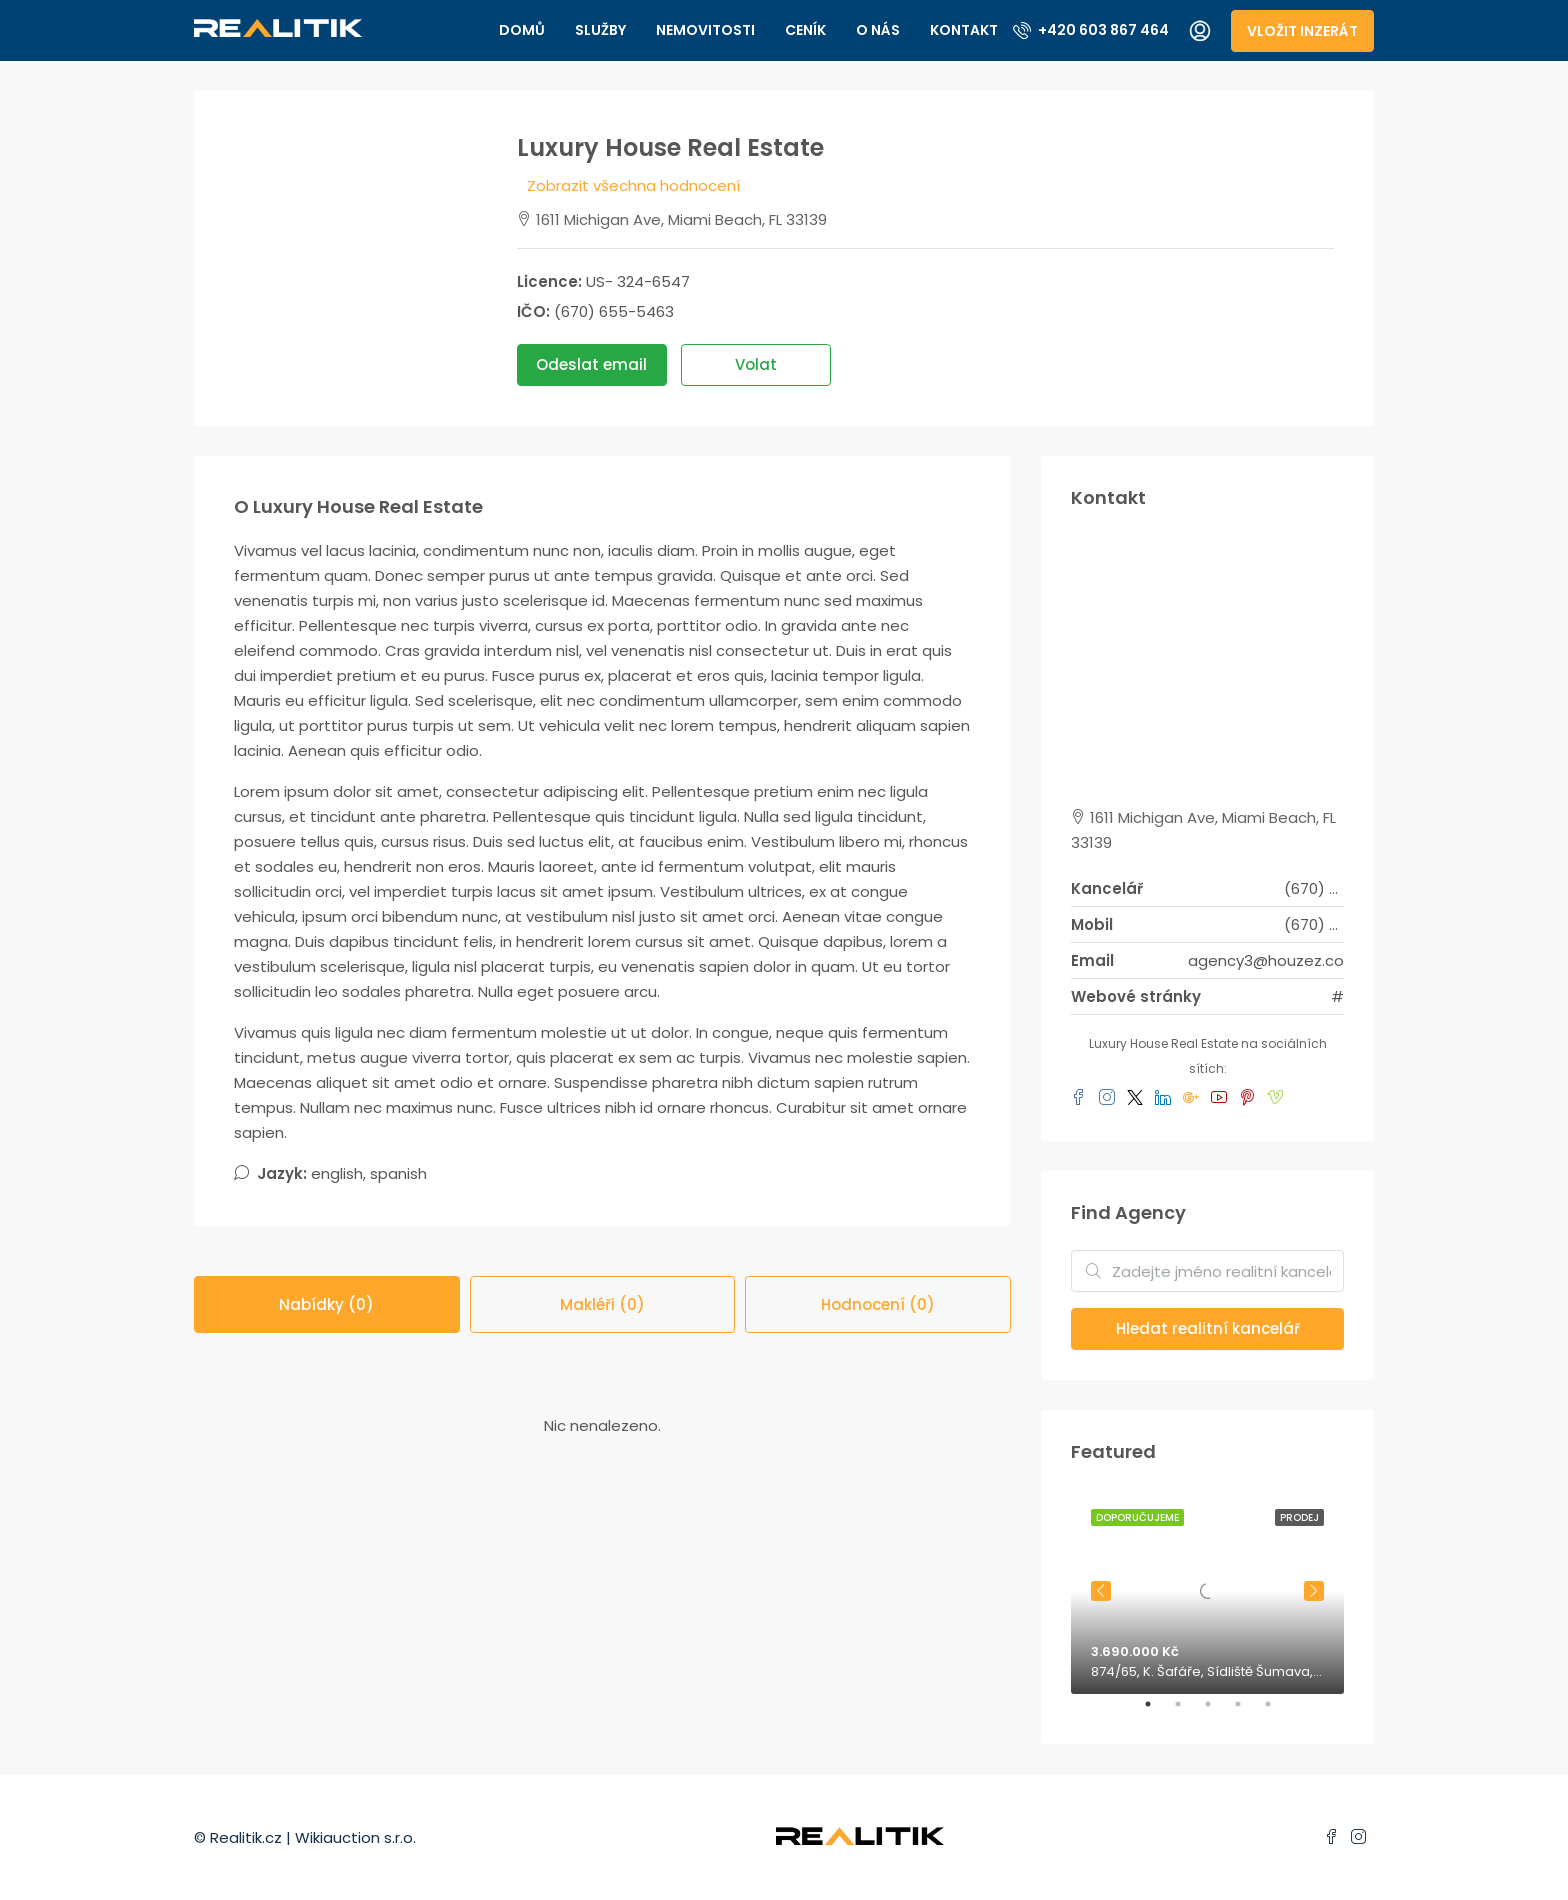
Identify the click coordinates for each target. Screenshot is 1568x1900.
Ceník (805, 30)
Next (1314, 1591)
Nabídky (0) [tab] (326, 1304)
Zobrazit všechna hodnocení (633, 185)
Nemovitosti (705, 30)
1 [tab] (1158, 1712)
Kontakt (964, 30)
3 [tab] (1218, 1712)
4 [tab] (1248, 1712)
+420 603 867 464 (1091, 30)
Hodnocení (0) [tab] (878, 1304)
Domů (522, 30)
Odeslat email (591, 364)
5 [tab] (1278, 1712)
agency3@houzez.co (1266, 960)
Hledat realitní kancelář (1208, 1328)
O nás (878, 30)
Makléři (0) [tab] (602, 1304)
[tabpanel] (1207, 1591)
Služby (600, 30)
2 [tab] (1188, 1712)
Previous (1101, 1591)
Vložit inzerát (1302, 31)
